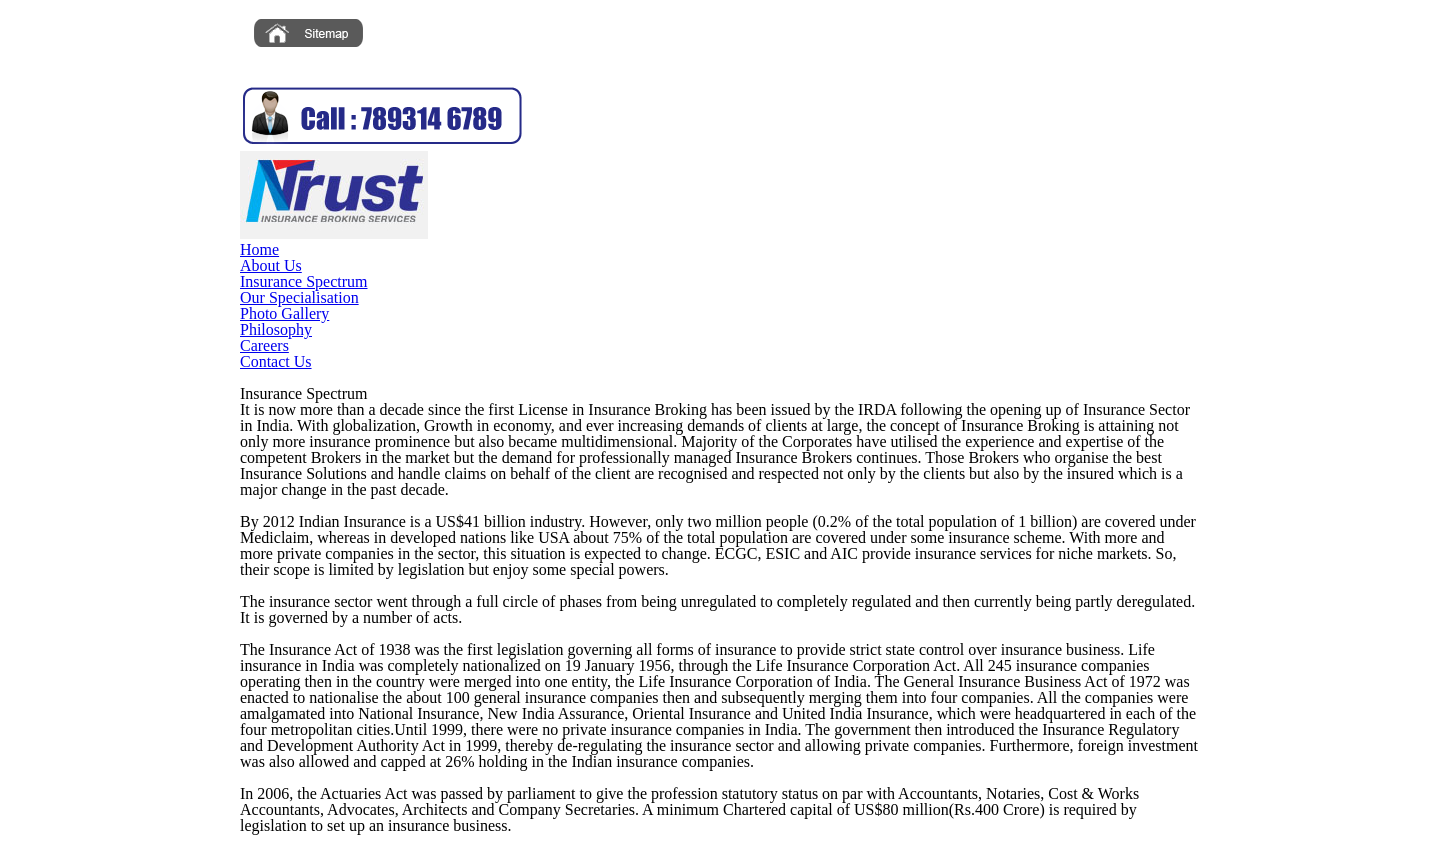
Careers (264, 345)
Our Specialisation (299, 297)
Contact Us (276, 361)
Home (259, 249)
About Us (271, 265)
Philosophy (276, 329)
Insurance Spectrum (304, 281)
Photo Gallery (284, 313)
